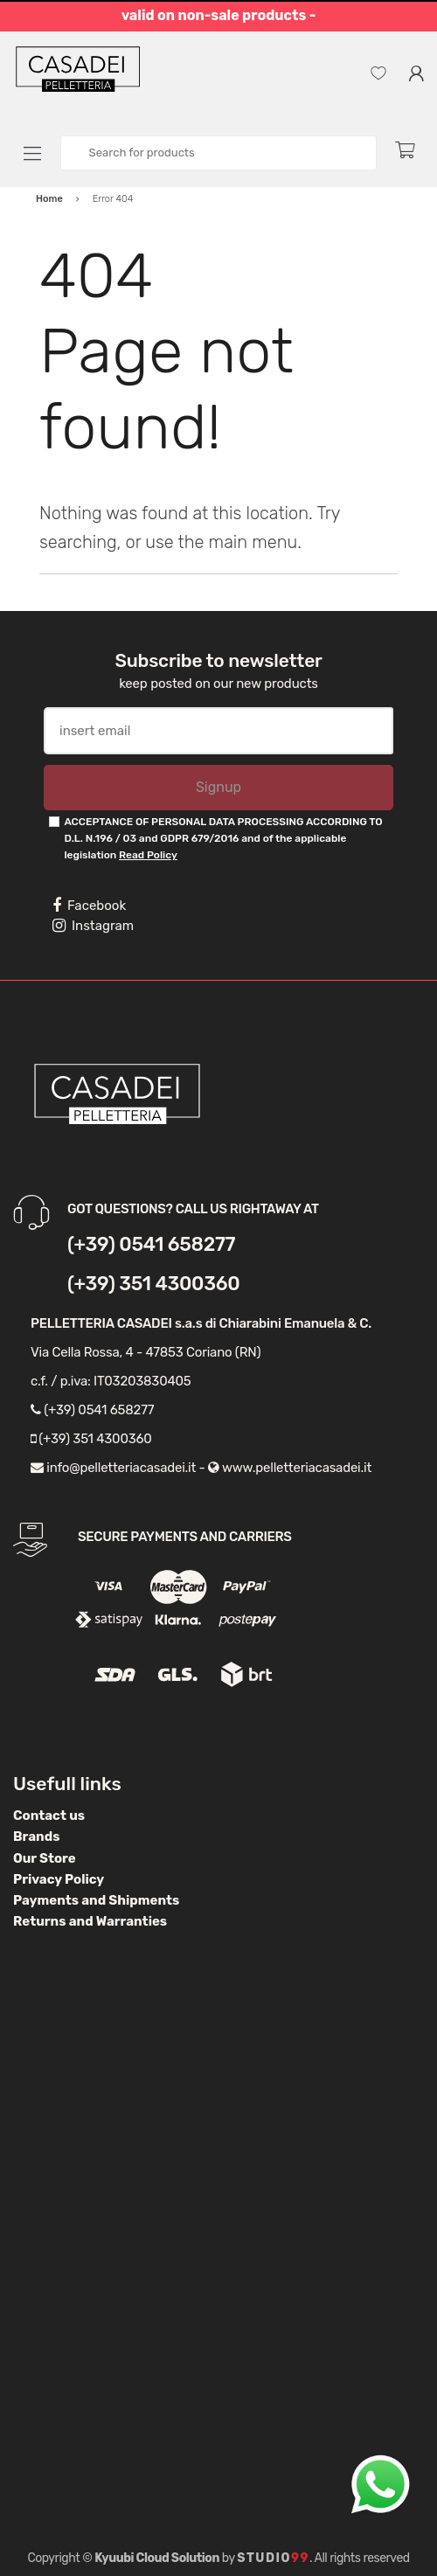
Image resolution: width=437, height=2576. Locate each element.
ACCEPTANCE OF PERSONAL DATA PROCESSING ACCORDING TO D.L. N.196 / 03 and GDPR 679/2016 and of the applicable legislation (223, 839)
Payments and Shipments (96, 1900)
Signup (218, 787)
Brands (36, 1836)
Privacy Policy (58, 1879)
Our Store (44, 1858)
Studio (273, 2558)
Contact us (49, 1815)
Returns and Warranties (90, 1921)
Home (49, 199)
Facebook (89, 905)
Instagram (93, 926)
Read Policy (148, 855)
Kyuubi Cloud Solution (156, 2558)
